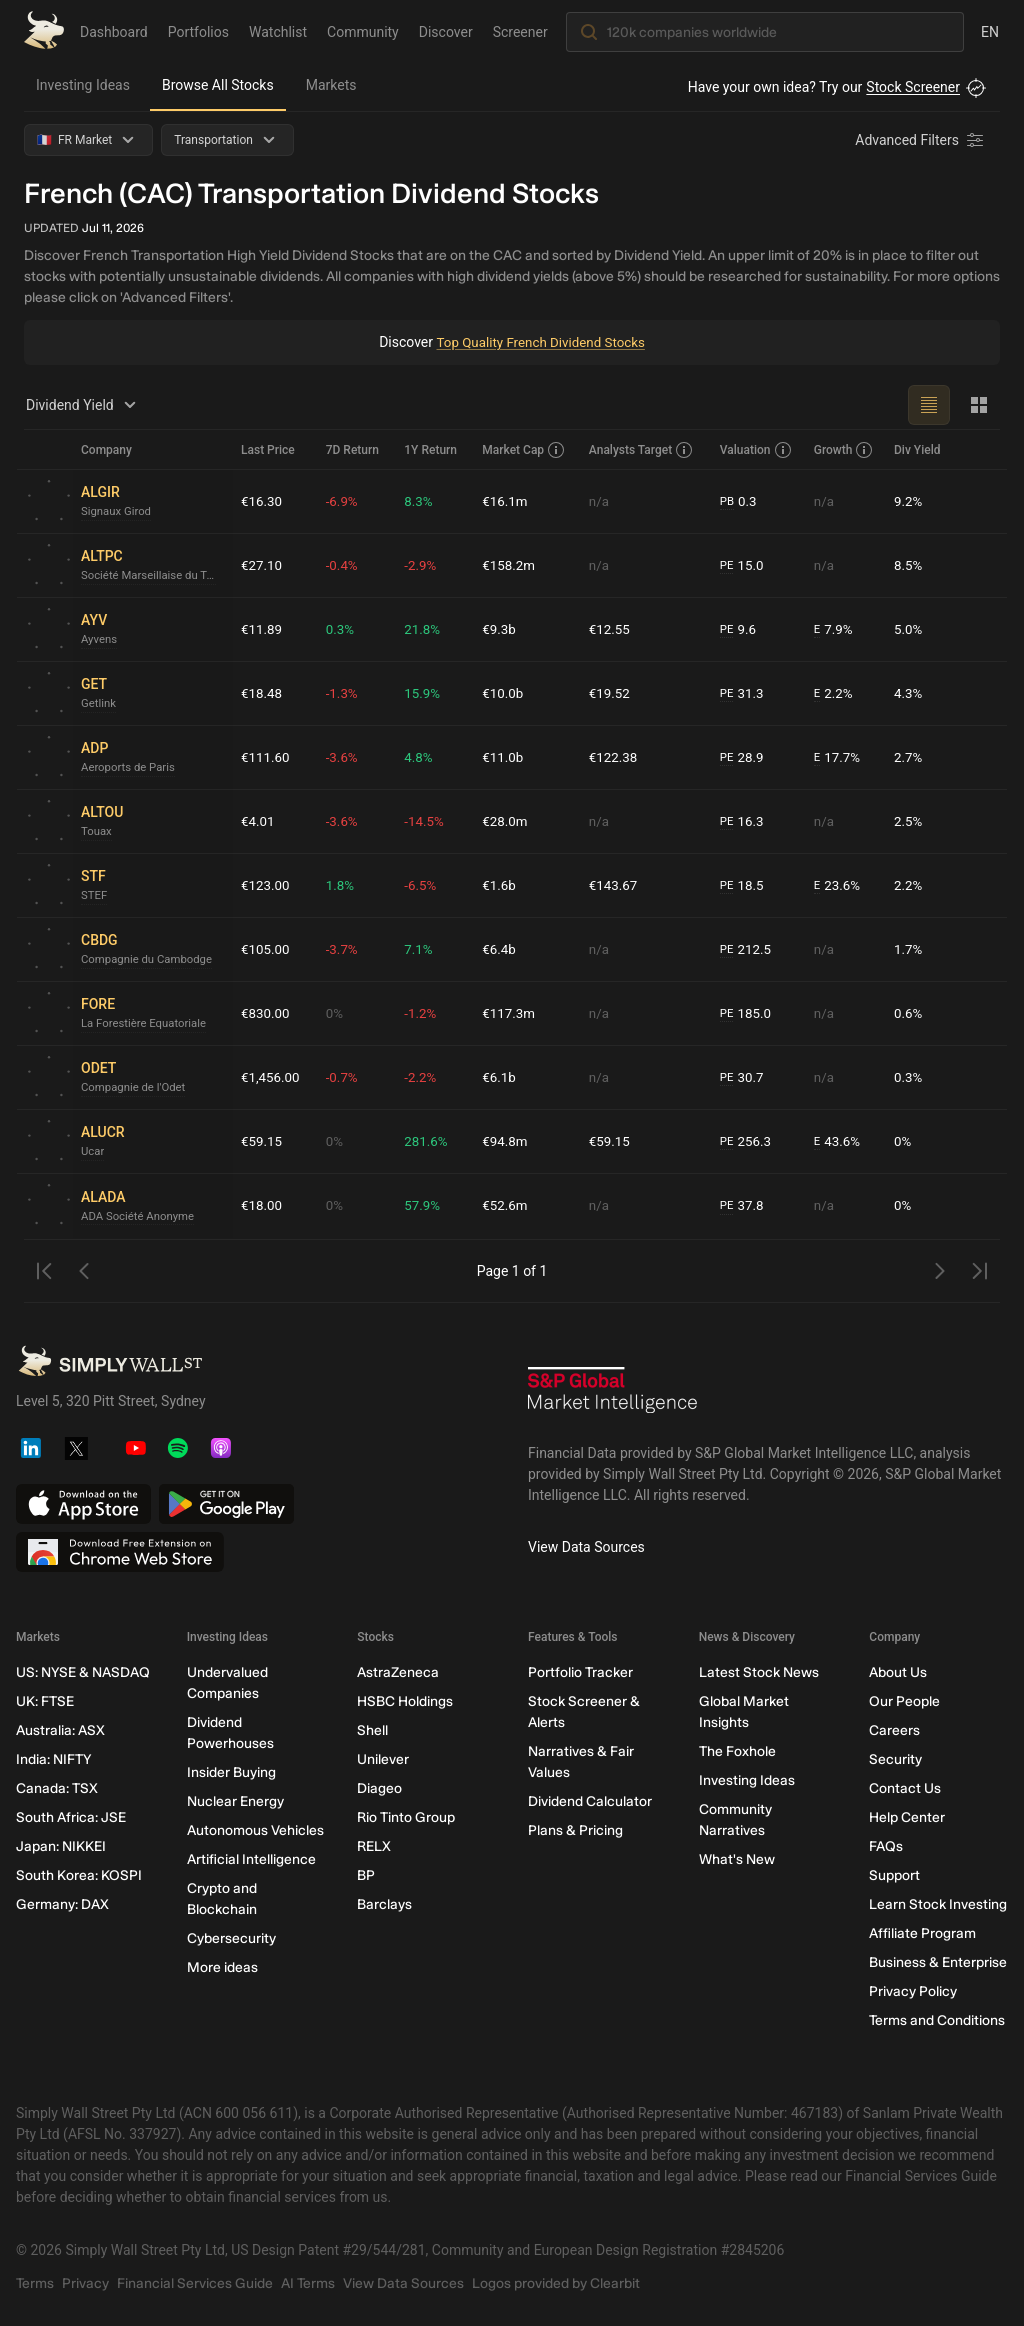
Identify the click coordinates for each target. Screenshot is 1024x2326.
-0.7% (346, 1077)
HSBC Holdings (405, 1701)
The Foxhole (737, 1751)
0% (338, 1013)
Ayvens (100, 640)
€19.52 (612, 693)
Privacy (85, 2283)
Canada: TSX (57, 1788)
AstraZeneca (398, 1672)
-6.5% (424, 885)
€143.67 (616, 885)
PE (728, 565)
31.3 (744, 693)
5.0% (909, 629)
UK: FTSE (45, 1701)
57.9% (426, 1206)
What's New (737, 1859)
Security (895, 1759)
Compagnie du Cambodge (150, 960)
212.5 (748, 949)
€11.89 (262, 629)
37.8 (744, 1206)
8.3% (422, 501)
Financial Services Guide (195, 2283)
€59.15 (262, 1141)
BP (366, 1875)
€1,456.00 (272, 1077)
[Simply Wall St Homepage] (44, 30)
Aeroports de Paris (130, 768)
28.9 (744, 757)
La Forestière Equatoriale (147, 1024)
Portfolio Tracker (580, 1672)
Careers (894, 1730)
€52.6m (508, 1206)
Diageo (379, 1788)
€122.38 (616, 757)
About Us (898, 1672)
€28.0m (508, 821)
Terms (35, 2283)
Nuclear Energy (235, 1801)
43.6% (838, 1141)
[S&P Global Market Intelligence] (613, 1397)
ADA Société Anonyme (141, 1216)
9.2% (909, 501)
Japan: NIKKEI (61, 1846)
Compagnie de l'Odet (136, 1088)
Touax (97, 832)
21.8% (426, 629)
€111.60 (266, 757)
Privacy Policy (913, 1991)
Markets (331, 85)
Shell (372, 1730)
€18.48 (262, 693)
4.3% (909, 693)
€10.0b (506, 693)
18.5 (744, 885)
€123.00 (266, 885)
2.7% (909, 757)
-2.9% (424, 565)
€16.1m (508, 501)
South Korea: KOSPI (79, 1875)
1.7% (909, 949)
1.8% (344, 885)
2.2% (834, 693)
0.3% (344, 629)
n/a (601, 501)
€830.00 (266, 1013)
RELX (374, 1846)
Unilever (383, 1759)
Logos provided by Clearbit (556, 2283)
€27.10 (262, 565)
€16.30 (262, 501)
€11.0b (506, 757)
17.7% (838, 757)
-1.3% (346, 693)
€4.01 (258, 821)
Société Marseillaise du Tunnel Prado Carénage (153, 576)
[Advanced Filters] (921, 140)
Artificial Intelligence (251, 1859)
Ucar (93, 1152)
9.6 (740, 629)
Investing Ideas (83, 85)
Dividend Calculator (590, 1801)
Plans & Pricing (575, 1830)
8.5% (909, 565)
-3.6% (346, 757)
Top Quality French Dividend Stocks (540, 342)
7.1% (422, 949)
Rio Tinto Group (406, 1817)
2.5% (909, 821)
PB (728, 501)
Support (894, 1875)
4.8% (422, 757)
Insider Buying (231, 1772)
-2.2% (424, 1077)
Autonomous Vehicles (255, 1830)
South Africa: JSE (71, 1817)
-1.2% (424, 1013)
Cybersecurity (231, 1938)
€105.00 (266, 949)
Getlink (99, 704)
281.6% (429, 1141)
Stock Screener (913, 87)
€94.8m (508, 1141)
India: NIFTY (53, 1759)
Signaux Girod (118, 512)
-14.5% (427, 821)
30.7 (744, 1077)
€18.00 (262, 1206)
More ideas (222, 1967)
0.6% (909, 1013)
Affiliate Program (922, 1933)
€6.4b (502, 949)
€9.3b (502, 629)
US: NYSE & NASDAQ (83, 1672)
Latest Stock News (759, 1672)
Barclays (384, 1904)
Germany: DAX (62, 1904)
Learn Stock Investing (938, 1904)
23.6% (838, 885)
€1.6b (502, 885)
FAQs (886, 1846)
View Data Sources (586, 1547)
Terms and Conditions (937, 2020)
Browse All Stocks (218, 85)
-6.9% (346, 501)
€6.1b (502, 1077)
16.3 (744, 821)
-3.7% (346, 949)
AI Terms (308, 2283)
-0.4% (346, 565)
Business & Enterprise (938, 1962)
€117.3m (512, 1013)
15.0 (744, 565)
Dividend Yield (84, 405)
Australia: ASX (60, 1730)
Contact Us (905, 1788)
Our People (904, 1701)
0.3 (740, 501)
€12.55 (612, 629)
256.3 (748, 1141)
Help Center (907, 1817)
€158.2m (512, 565)
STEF (95, 896)
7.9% (834, 629)
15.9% (426, 693)
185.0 (748, 1013)
